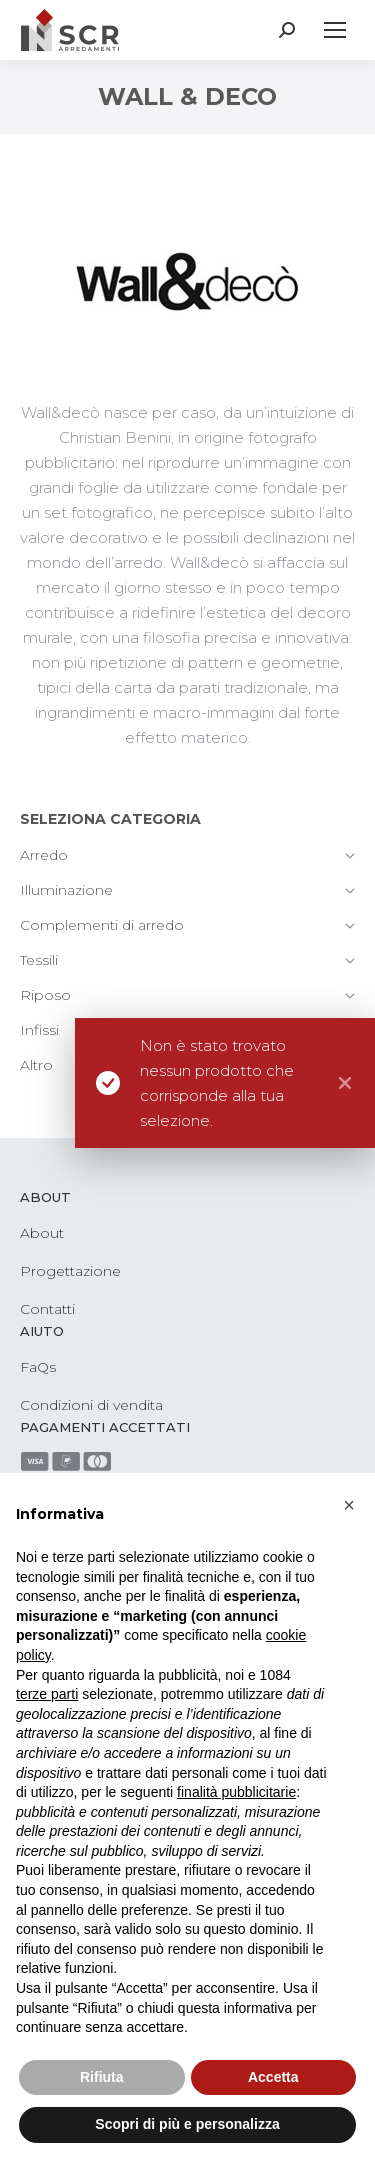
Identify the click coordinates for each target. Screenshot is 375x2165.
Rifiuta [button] (102, 2077)
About (42, 1233)
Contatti (47, 1309)
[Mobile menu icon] (335, 30)
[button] (349, 1505)
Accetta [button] (273, 2077)
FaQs (38, 1367)
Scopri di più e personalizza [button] (187, 2124)
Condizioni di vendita (91, 1405)
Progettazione (70, 1271)
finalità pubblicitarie (236, 1792)
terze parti (47, 1694)
